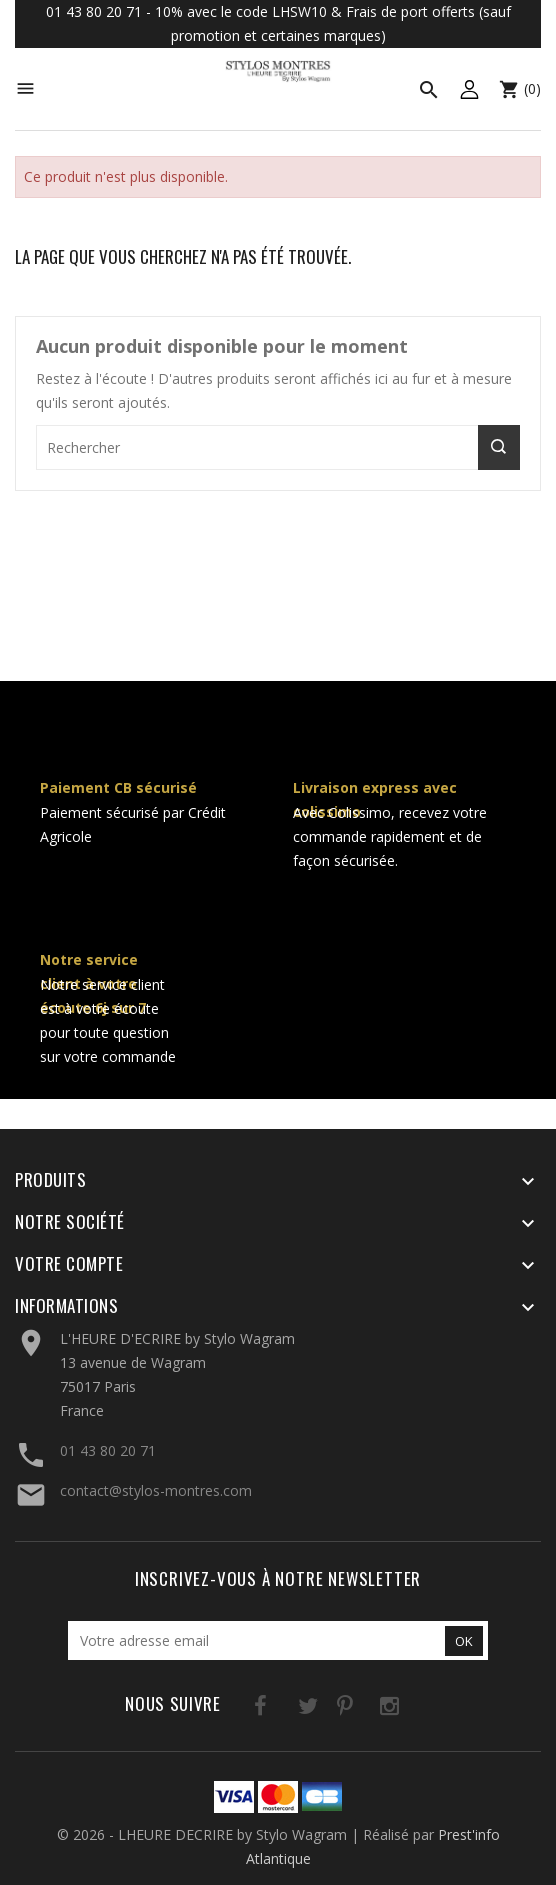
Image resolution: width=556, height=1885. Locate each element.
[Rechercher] (278, 447)
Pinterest (323, 1709)
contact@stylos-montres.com (156, 1490)
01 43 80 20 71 (108, 1450)
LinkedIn (405, 1709)
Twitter (282, 1709)
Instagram (364, 1709)
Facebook (241, 1709)
